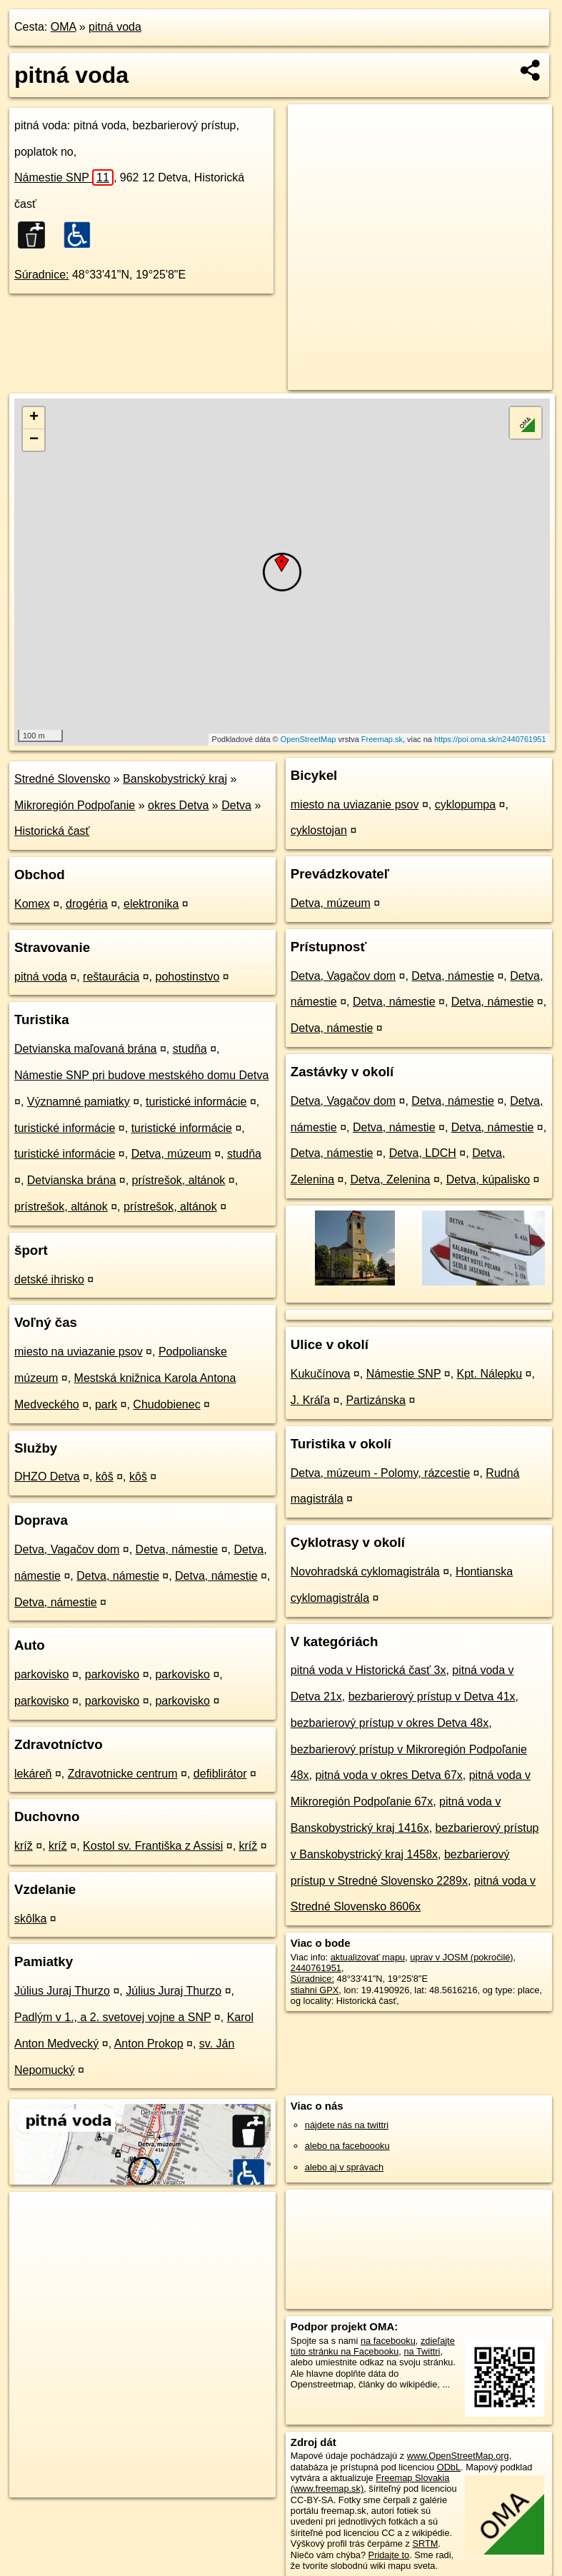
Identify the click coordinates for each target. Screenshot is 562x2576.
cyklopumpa (465, 804)
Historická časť (52, 831)
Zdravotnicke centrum (123, 1774)
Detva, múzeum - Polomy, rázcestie (380, 1473)
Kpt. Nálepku (490, 1374)
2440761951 (316, 1968)
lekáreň (32, 1774)
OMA (63, 27)
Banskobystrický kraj (175, 779)
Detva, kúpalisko (488, 1179)
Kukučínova (321, 1374)
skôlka (30, 1919)
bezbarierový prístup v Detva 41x (432, 1696)
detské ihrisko (49, 1279)
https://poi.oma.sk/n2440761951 (490, 739)
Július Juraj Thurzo (62, 1991)
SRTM (425, 2543)
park (106, 1404)
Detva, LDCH (422, 1153)
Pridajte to (389, 2555)
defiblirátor (220, 1774)
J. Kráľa (310, 1400)
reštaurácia (111, 977)
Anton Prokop (149, 2044)
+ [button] (34, 418)
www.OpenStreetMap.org (458, 2455)
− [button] (34, 440)
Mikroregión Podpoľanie (74, 805)
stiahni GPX (315, 1990)
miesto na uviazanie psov (78, 1351)
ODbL (449, 2467)
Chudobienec (166, 1404)
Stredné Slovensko (62, 779)
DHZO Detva (47, 1476)
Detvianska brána (71, 1180)
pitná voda (115, 27)
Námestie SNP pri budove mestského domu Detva (141, 1075)
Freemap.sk (382, 739)
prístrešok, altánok (179, 1180)
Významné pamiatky (78, 1102)
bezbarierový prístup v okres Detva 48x (389, 1723)
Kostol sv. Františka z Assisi (153, 1846)
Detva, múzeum (171, 1154)
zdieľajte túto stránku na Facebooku (373, 2346)
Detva (236, 805)
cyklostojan (319, 830)
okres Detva (178, 805)
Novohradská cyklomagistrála (365, 1571)
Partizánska (376, 1400)
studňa (190, 1049)
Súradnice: (41, 275)
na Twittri (421, 2351)
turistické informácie (196, 1102)
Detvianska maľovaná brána (85, 1049)
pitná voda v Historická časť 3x (368, 1670)
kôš (105, 1476)
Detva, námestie (177, 1549)
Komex (32, 904)
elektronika (151, 904)
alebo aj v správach (344, 2167)
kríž (23, 1846)
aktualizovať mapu (368, 1957)
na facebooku (388, 2340)
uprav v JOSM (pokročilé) (461, 1957)
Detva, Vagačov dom (66, 1549)
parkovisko (41, 1674)
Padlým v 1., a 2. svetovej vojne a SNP (112, 2017)
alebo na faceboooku (347, 2145)
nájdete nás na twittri (346, 2125)
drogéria (87, 904)
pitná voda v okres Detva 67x (388, 1775)
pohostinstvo (188, 977)
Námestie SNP (64, 177)
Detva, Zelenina (390, 1179)
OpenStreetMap (308, 739)
